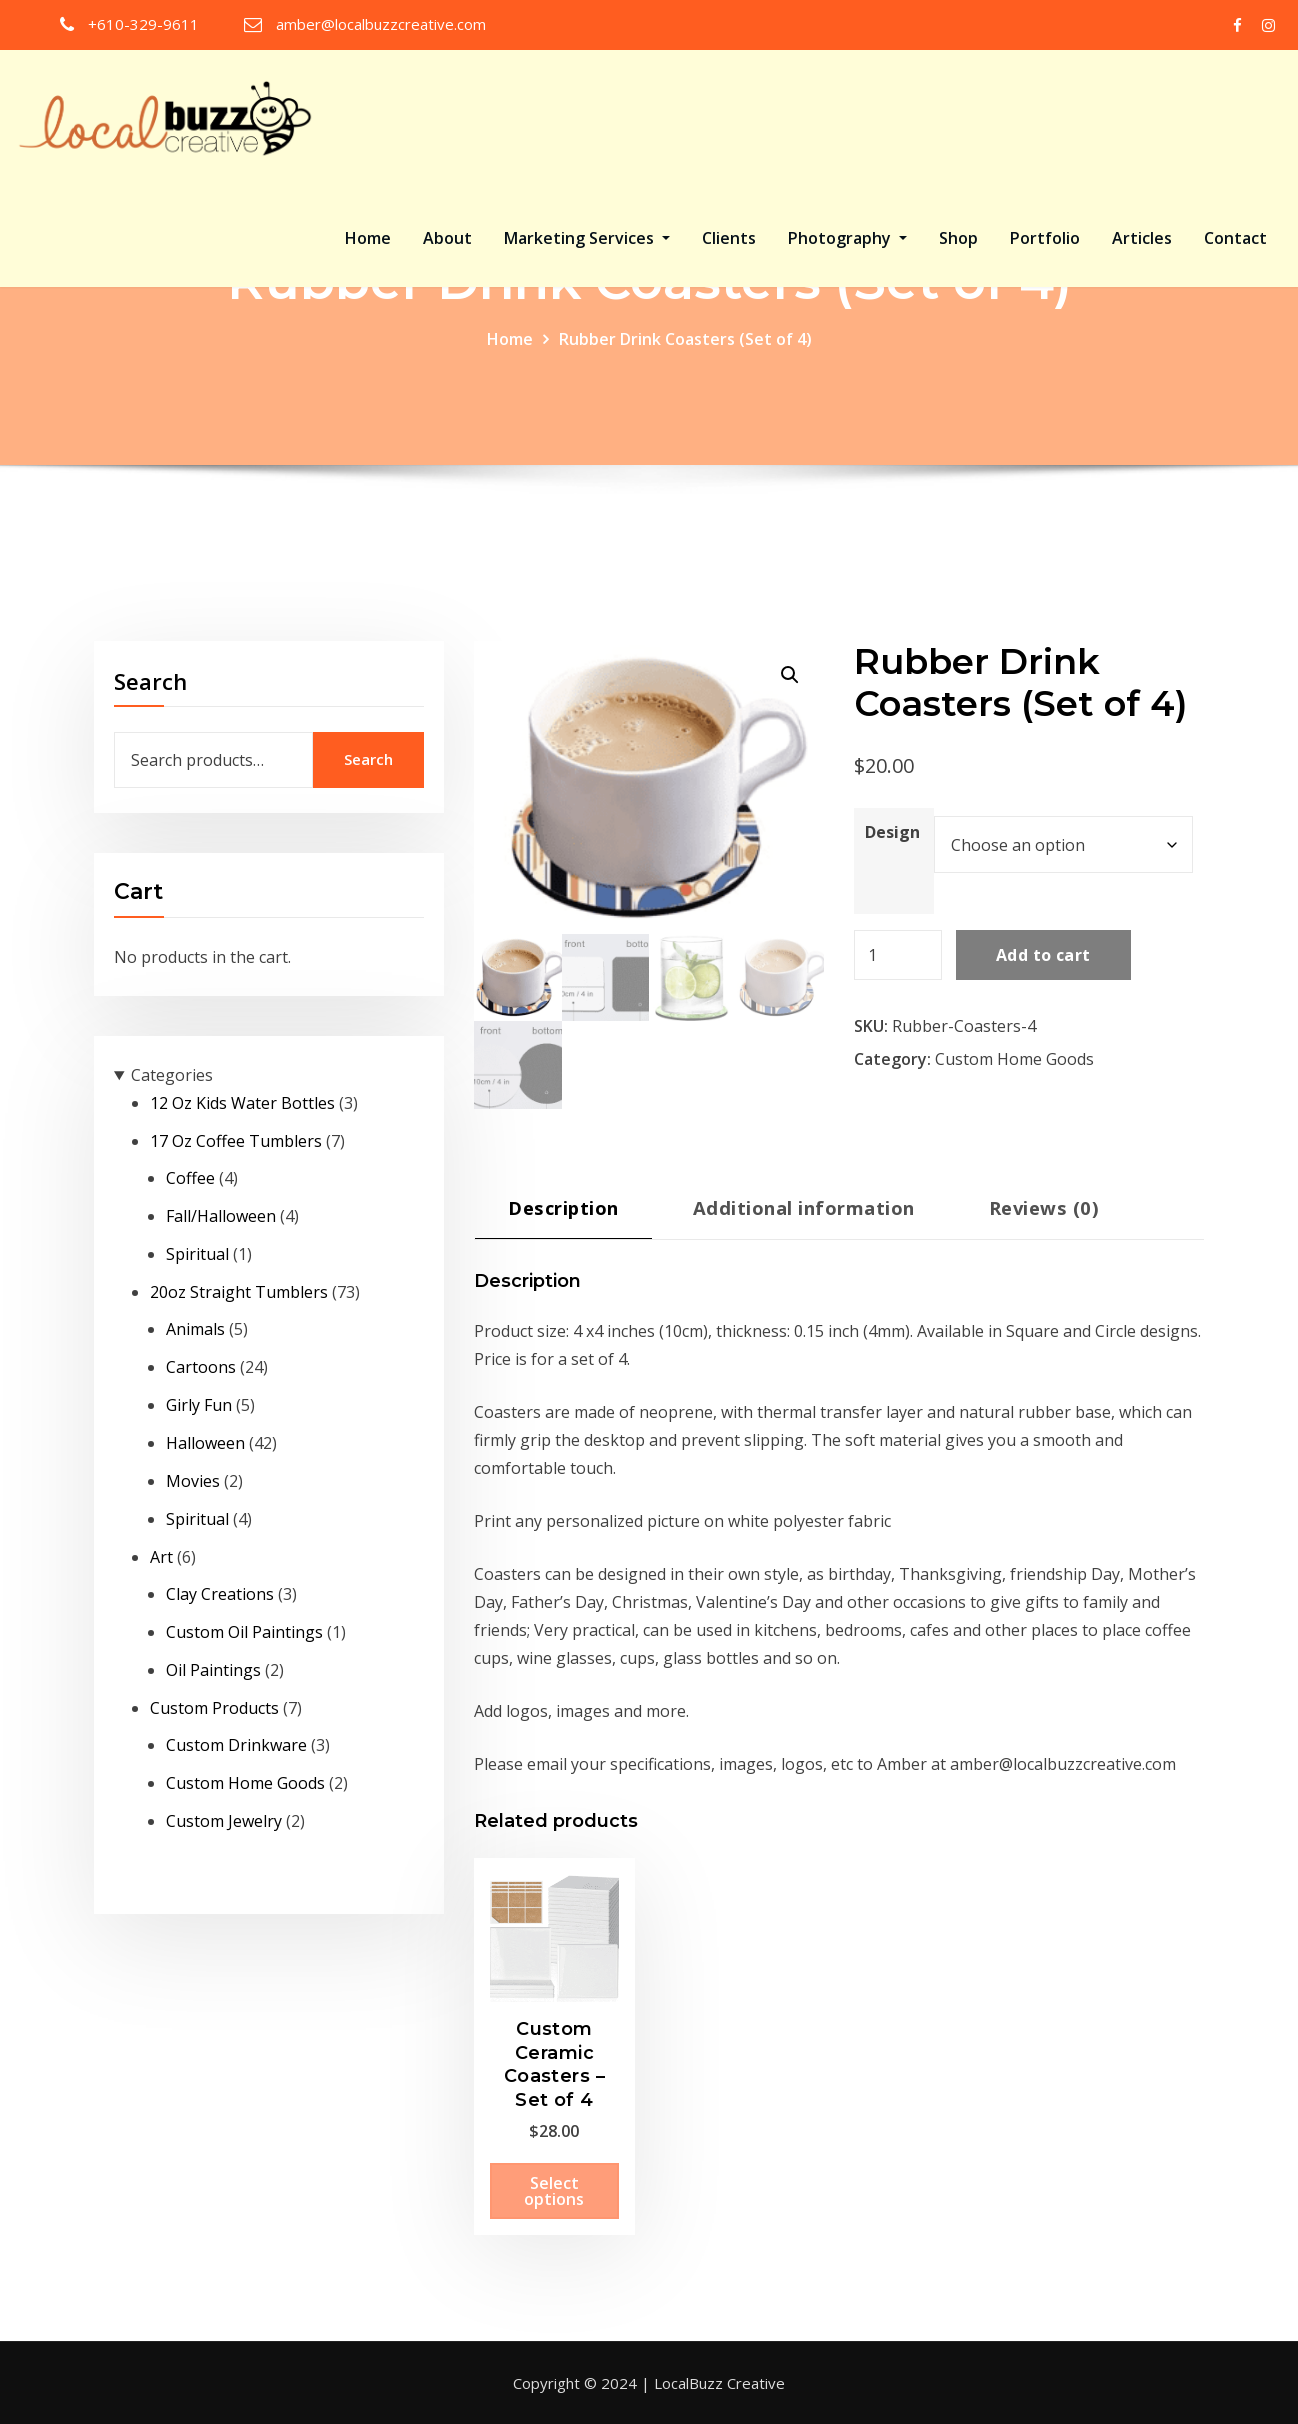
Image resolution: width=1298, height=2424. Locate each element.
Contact (1235, 238)
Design (892, 832)
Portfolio (1045, 238)
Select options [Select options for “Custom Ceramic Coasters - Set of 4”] (554, 2191)
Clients (729, 238)
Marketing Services (587, 238)
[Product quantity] (898, 955)
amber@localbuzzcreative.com (381, 24)
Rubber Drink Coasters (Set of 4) (685, 339)
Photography (847, 238)
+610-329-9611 (143, 24)
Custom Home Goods (1014, 1059)
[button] (790, 675)
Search (150, 681)
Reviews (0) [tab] (1044, 1207)
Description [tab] (563, 1207)
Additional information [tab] (804, 1207)
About (447, 238)
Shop (958, 238)
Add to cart (1043, 955)
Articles (1142, 238)
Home (368, 238)
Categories (172, 1075)
